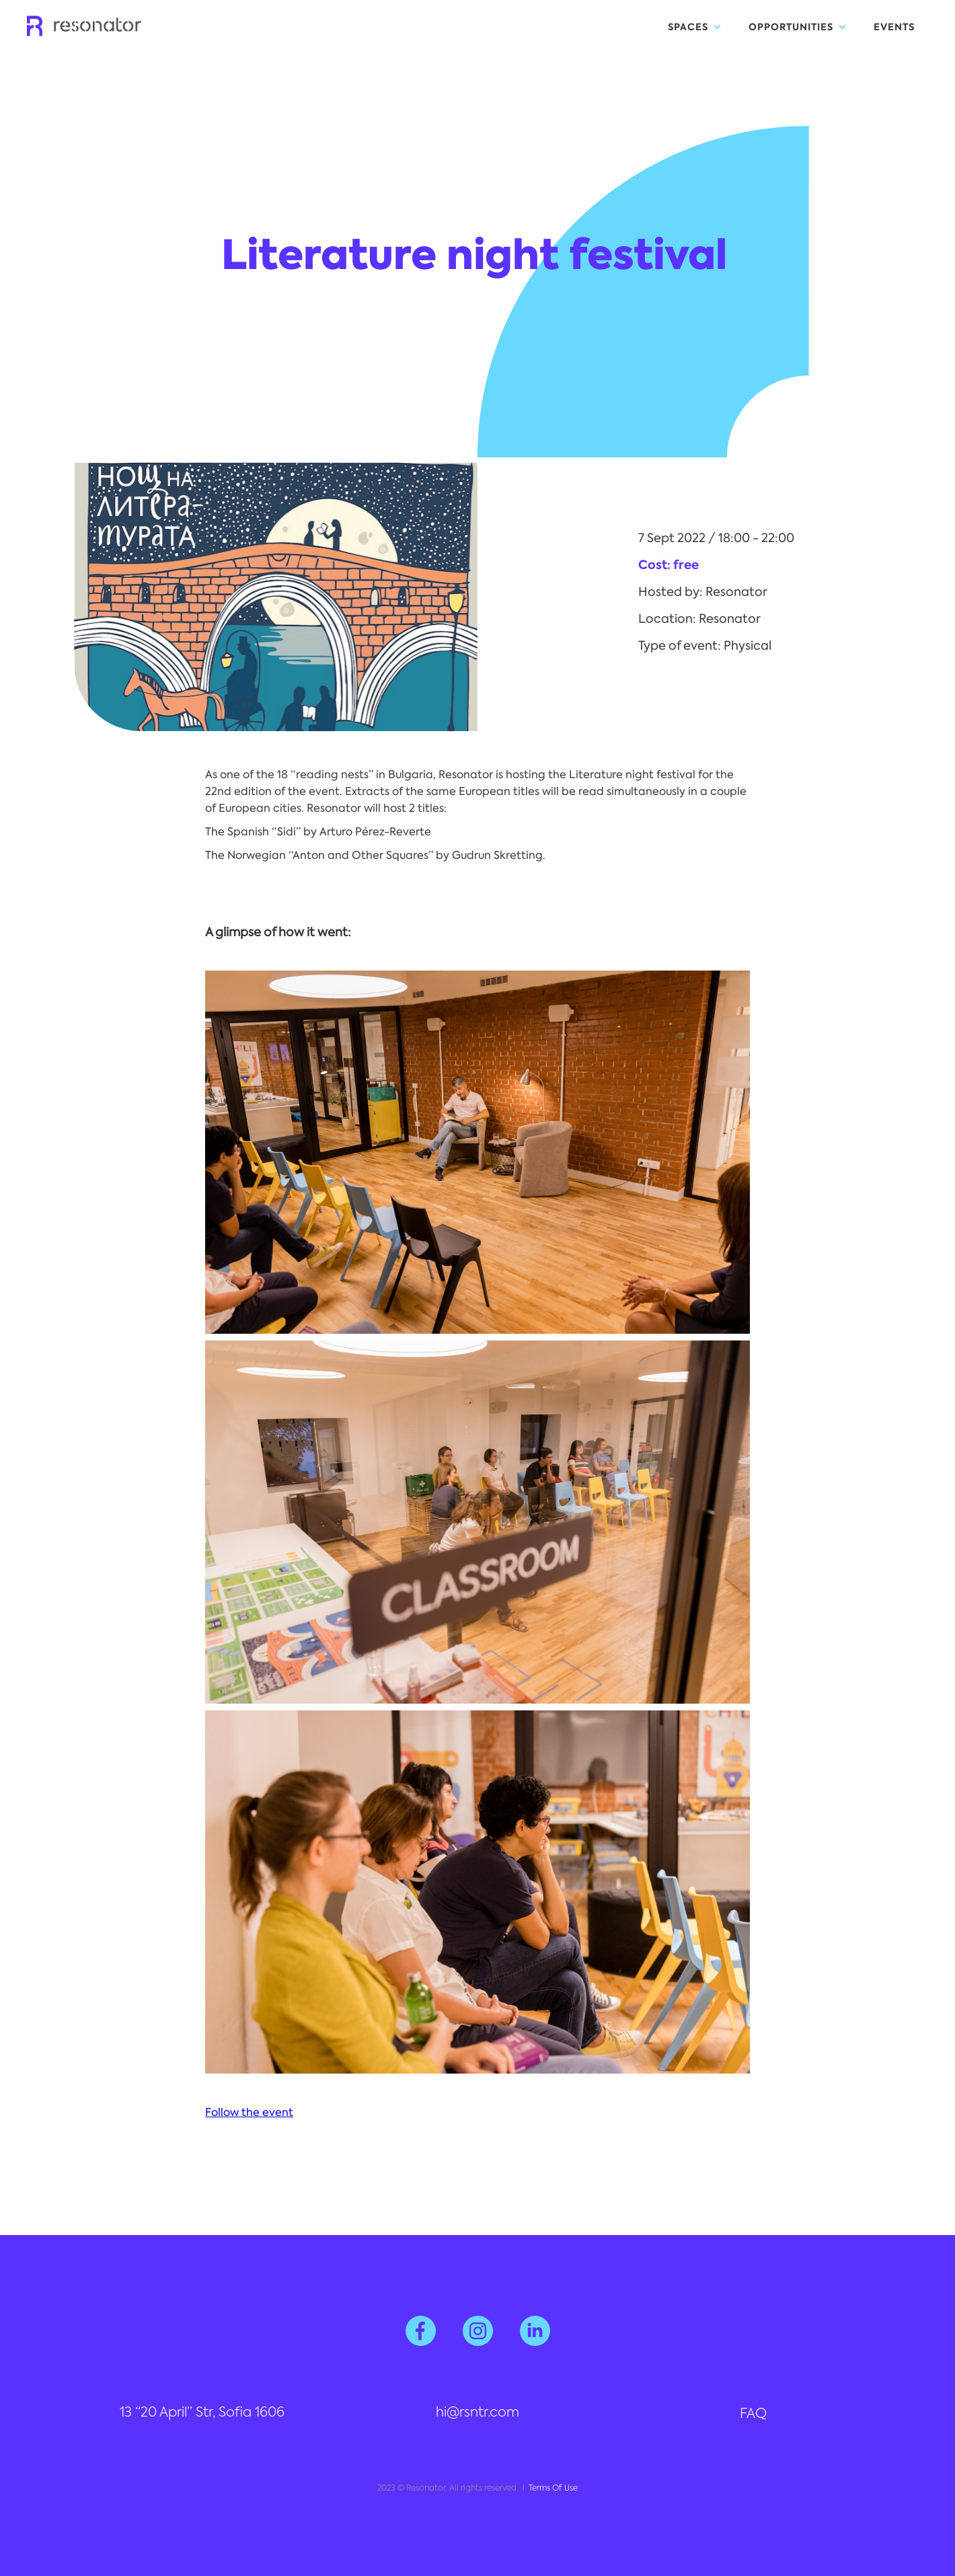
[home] (84, 22)
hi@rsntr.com (477, 2413)
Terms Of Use (553, 2489)
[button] (694, 27)
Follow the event (249, 2112)
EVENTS (894, 27)
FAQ (753, 2414)
